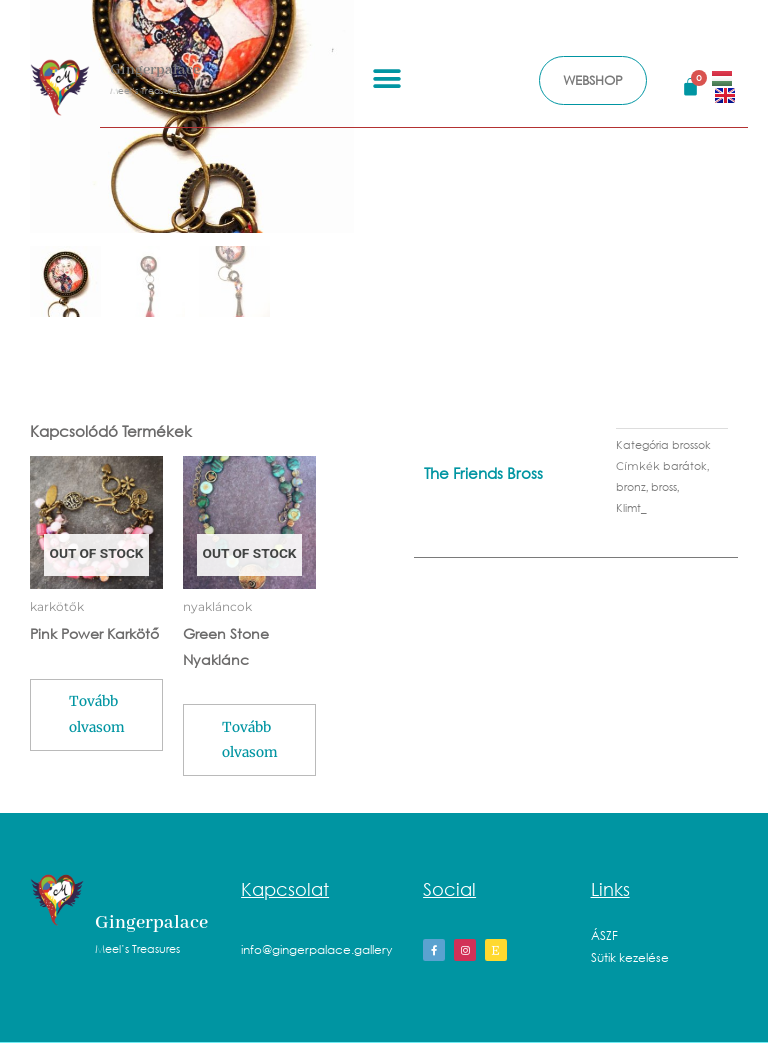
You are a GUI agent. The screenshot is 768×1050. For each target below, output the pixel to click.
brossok (691, 445)
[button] (386, 78)
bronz (631, 487)
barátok (685, 466)
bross (664, 487)
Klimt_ (631, 508)
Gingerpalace (155, 70)
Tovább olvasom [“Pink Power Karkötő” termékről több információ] (99, 721)
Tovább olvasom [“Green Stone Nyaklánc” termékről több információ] (257, 747)
